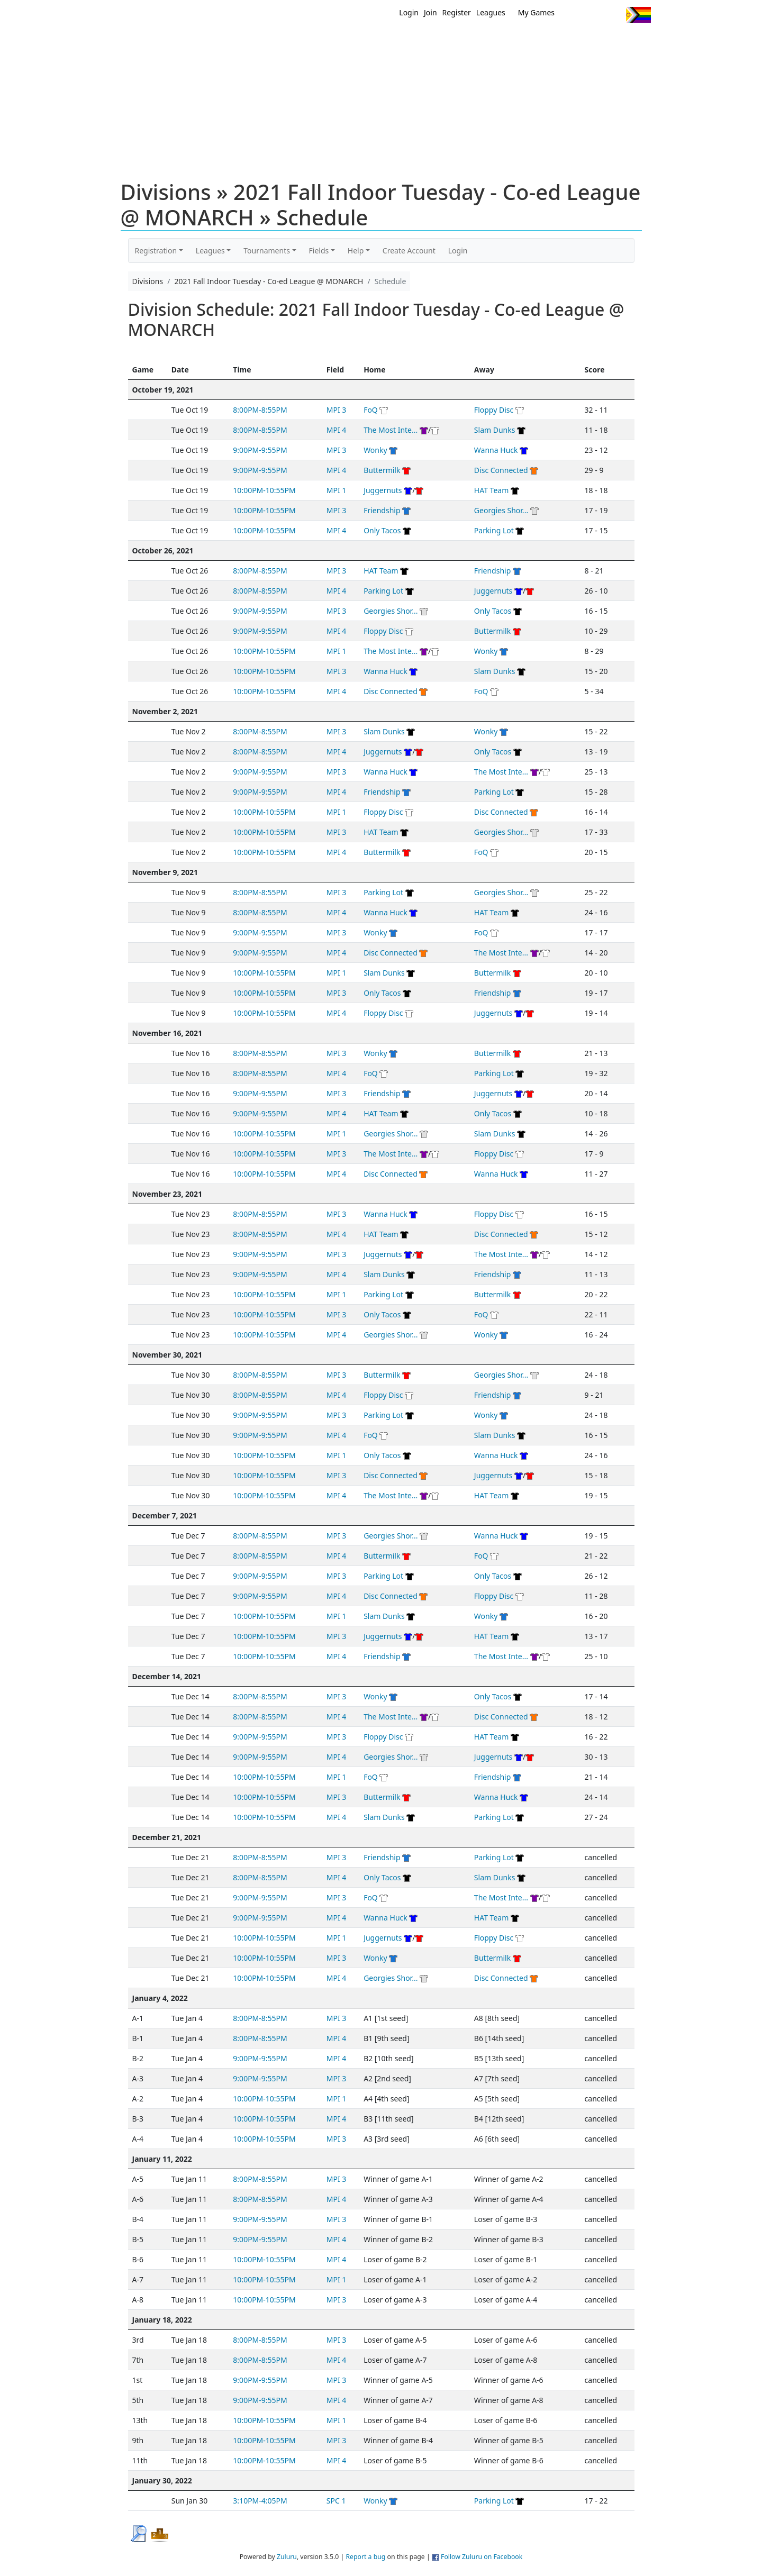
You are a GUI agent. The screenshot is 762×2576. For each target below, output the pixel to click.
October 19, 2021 (163, 390)
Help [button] (356, 250)
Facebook (594, 15)
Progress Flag (638, 15)
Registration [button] (156, 250)
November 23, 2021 (167, 1194)
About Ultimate (552, 41)
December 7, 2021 (164, 1515)
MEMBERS (403, 41)
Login (409, 12)
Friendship (382, 510)
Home (313, 41)
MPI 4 (336, 430)
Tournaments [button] (266, 250)
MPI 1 (336, 490)
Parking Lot (494, 530)
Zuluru (287, 2556)
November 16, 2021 (167, 1033)
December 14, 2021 (167, 1676)
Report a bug (365, 2556)
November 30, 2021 (167, 1355)
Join (430, 12)
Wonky (375, 450)
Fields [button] (319, 250)
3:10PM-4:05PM (260, 2501)
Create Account (409, 250)
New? (355, 41)
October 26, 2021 (163, 550)
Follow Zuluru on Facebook (481, 2556)
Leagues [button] (210, 250)
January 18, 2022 (162, 2320)
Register (456, 12)
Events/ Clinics (471, 41)
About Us (621, 41)
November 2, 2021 (165, 711)
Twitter (574, 15)
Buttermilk (382, 470)
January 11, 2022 (162, 2159)
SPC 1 (336, 2501)
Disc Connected (501, 470)
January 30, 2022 (162, 2480)
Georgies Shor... (501, 510)
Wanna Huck (496, 450)
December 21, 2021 (167, 1837)
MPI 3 (336, 410)
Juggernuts (383, 490)
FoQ (371, 410)
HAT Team (491, 490)
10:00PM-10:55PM (264, 490)
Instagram (613, 15)
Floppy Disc (493, 410)
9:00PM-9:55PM (260, 450)
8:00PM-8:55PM (260, 410)
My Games (536, 12)
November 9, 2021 (165, 872)
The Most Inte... (391, 430)
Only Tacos (382, 530)
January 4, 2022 (160, 1998)
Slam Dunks (494, 430)
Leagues (490, 12)
